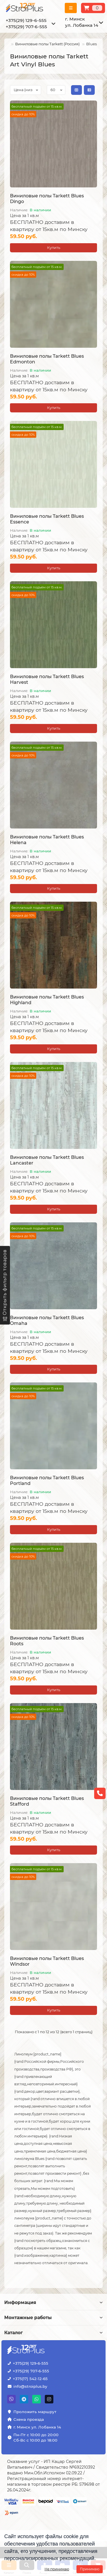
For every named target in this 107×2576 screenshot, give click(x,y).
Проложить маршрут (34, 2411)
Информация (53, 2302)
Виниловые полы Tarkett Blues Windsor (47, 1961)
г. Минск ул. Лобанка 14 (37, 2427)
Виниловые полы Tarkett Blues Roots (47, 1640)
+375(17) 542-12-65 (30, 2378)
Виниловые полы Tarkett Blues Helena (47, 839)
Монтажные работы (53, 2317)
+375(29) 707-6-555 (26, 26)
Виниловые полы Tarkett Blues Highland (47, 999)
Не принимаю (57, 2569)
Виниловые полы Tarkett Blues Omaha (47, 1320)
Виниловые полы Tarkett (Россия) (47, 44)
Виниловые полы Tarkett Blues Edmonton (47, 359)
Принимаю (89, 2569)
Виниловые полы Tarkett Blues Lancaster (47, 1160)
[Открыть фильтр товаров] (5, 1285)
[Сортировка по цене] (25, 90)
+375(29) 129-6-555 (26, 20)
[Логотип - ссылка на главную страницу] (26, 2350)
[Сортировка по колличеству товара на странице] (56, 90)
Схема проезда (28, 2419)
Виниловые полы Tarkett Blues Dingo (47, 198)
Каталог (53, 2332)
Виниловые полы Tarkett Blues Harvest (47, 679)
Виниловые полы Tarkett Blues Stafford (47, 1801)
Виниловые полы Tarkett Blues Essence (47, 519)
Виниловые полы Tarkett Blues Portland (47, 1480)
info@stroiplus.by (30, 2386)
